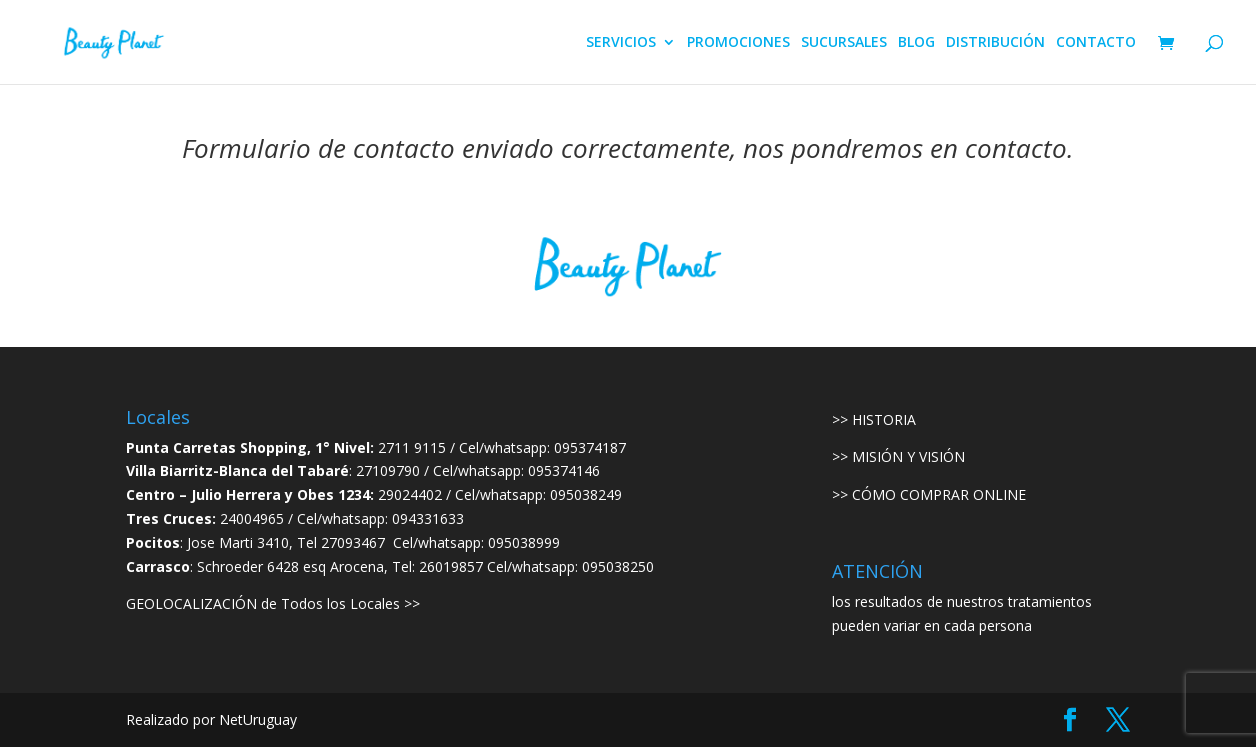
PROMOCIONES (738, 43)
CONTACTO (1096, 43)
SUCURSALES (844, 43)
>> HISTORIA (874, 419)
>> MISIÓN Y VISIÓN (898, 456)
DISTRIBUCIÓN (995, 43)
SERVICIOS (621, 43)
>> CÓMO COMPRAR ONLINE (929, 494)
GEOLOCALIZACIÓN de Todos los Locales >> (273, 603)
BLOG (916, 43)
